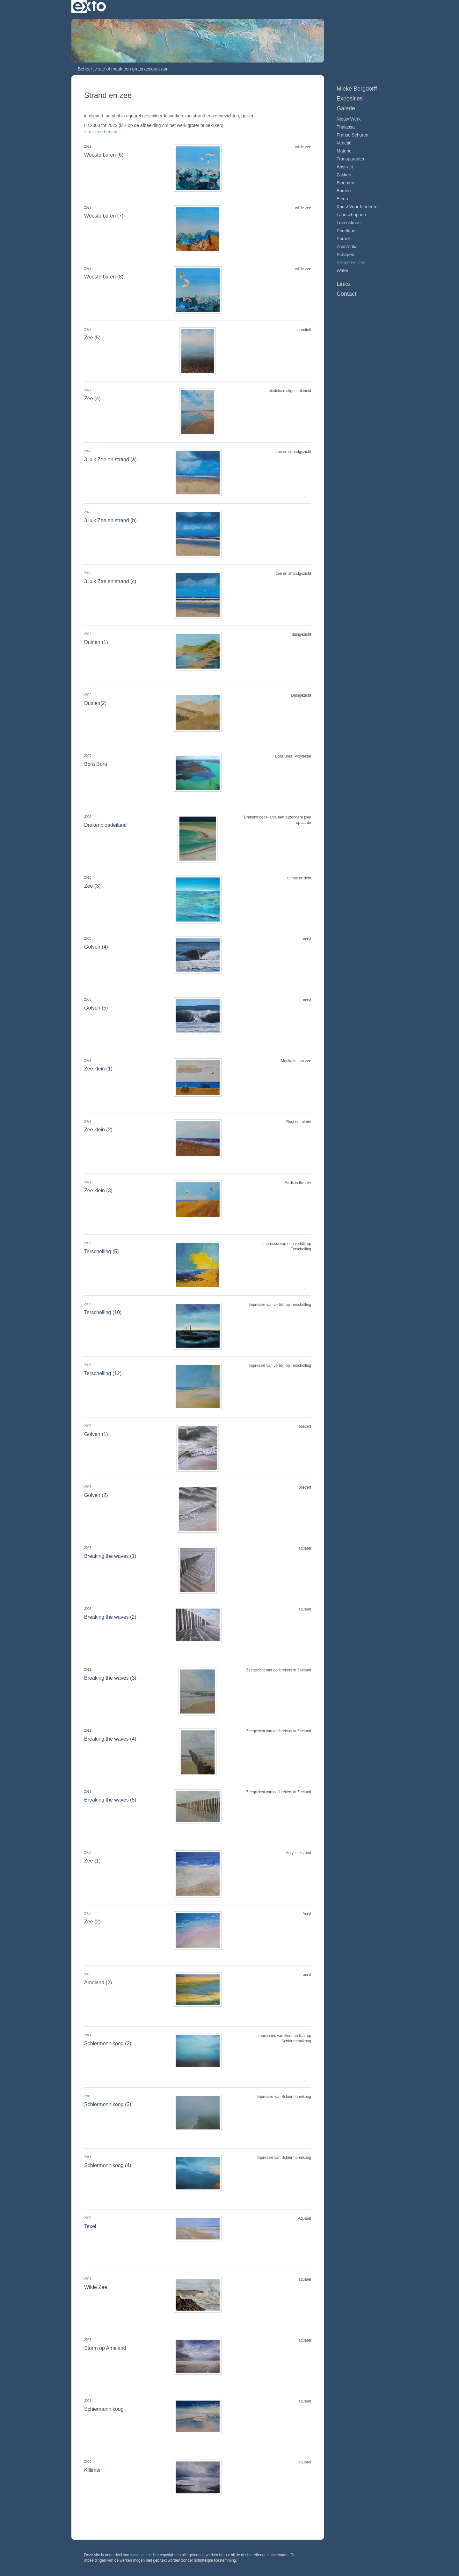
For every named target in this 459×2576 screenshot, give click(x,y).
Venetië (344, 142)
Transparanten (351, 158)
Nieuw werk (349, 119)
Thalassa (346, 127)
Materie (344, 150)
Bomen (344, 190)
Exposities (350, 98)
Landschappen (351, 214)
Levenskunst (349, 222)
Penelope (346, 230)
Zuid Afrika (347, 246)
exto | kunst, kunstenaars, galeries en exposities (89, 6)
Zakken (344, 174)
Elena (342, 198)
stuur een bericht (100, 131)
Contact (346, 294)
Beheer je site (91, 68)
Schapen (345, 254)
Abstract (345, 166)
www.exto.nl (140, 2555)
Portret (343, 238)
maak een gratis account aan (140, 68)
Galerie (346, 108)
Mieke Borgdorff (276, 6)
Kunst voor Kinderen (357, 206)
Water (342, 270)
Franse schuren (352, 134)
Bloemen (345, 182)
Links (343, 284)
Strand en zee (351, 262)
